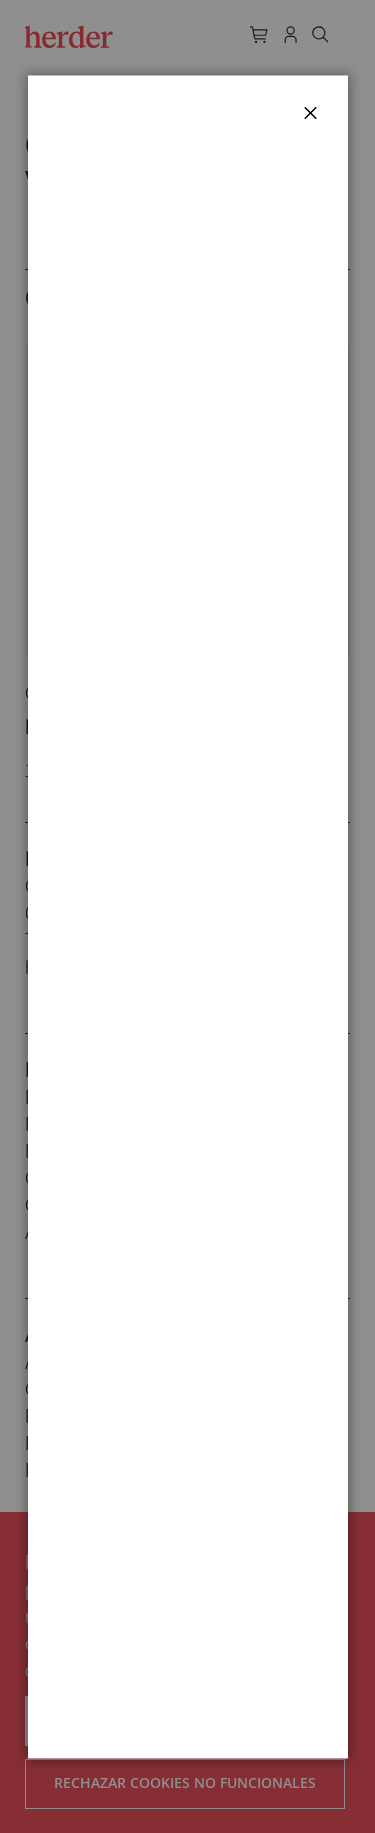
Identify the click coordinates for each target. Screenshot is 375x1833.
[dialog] (187, 916)
